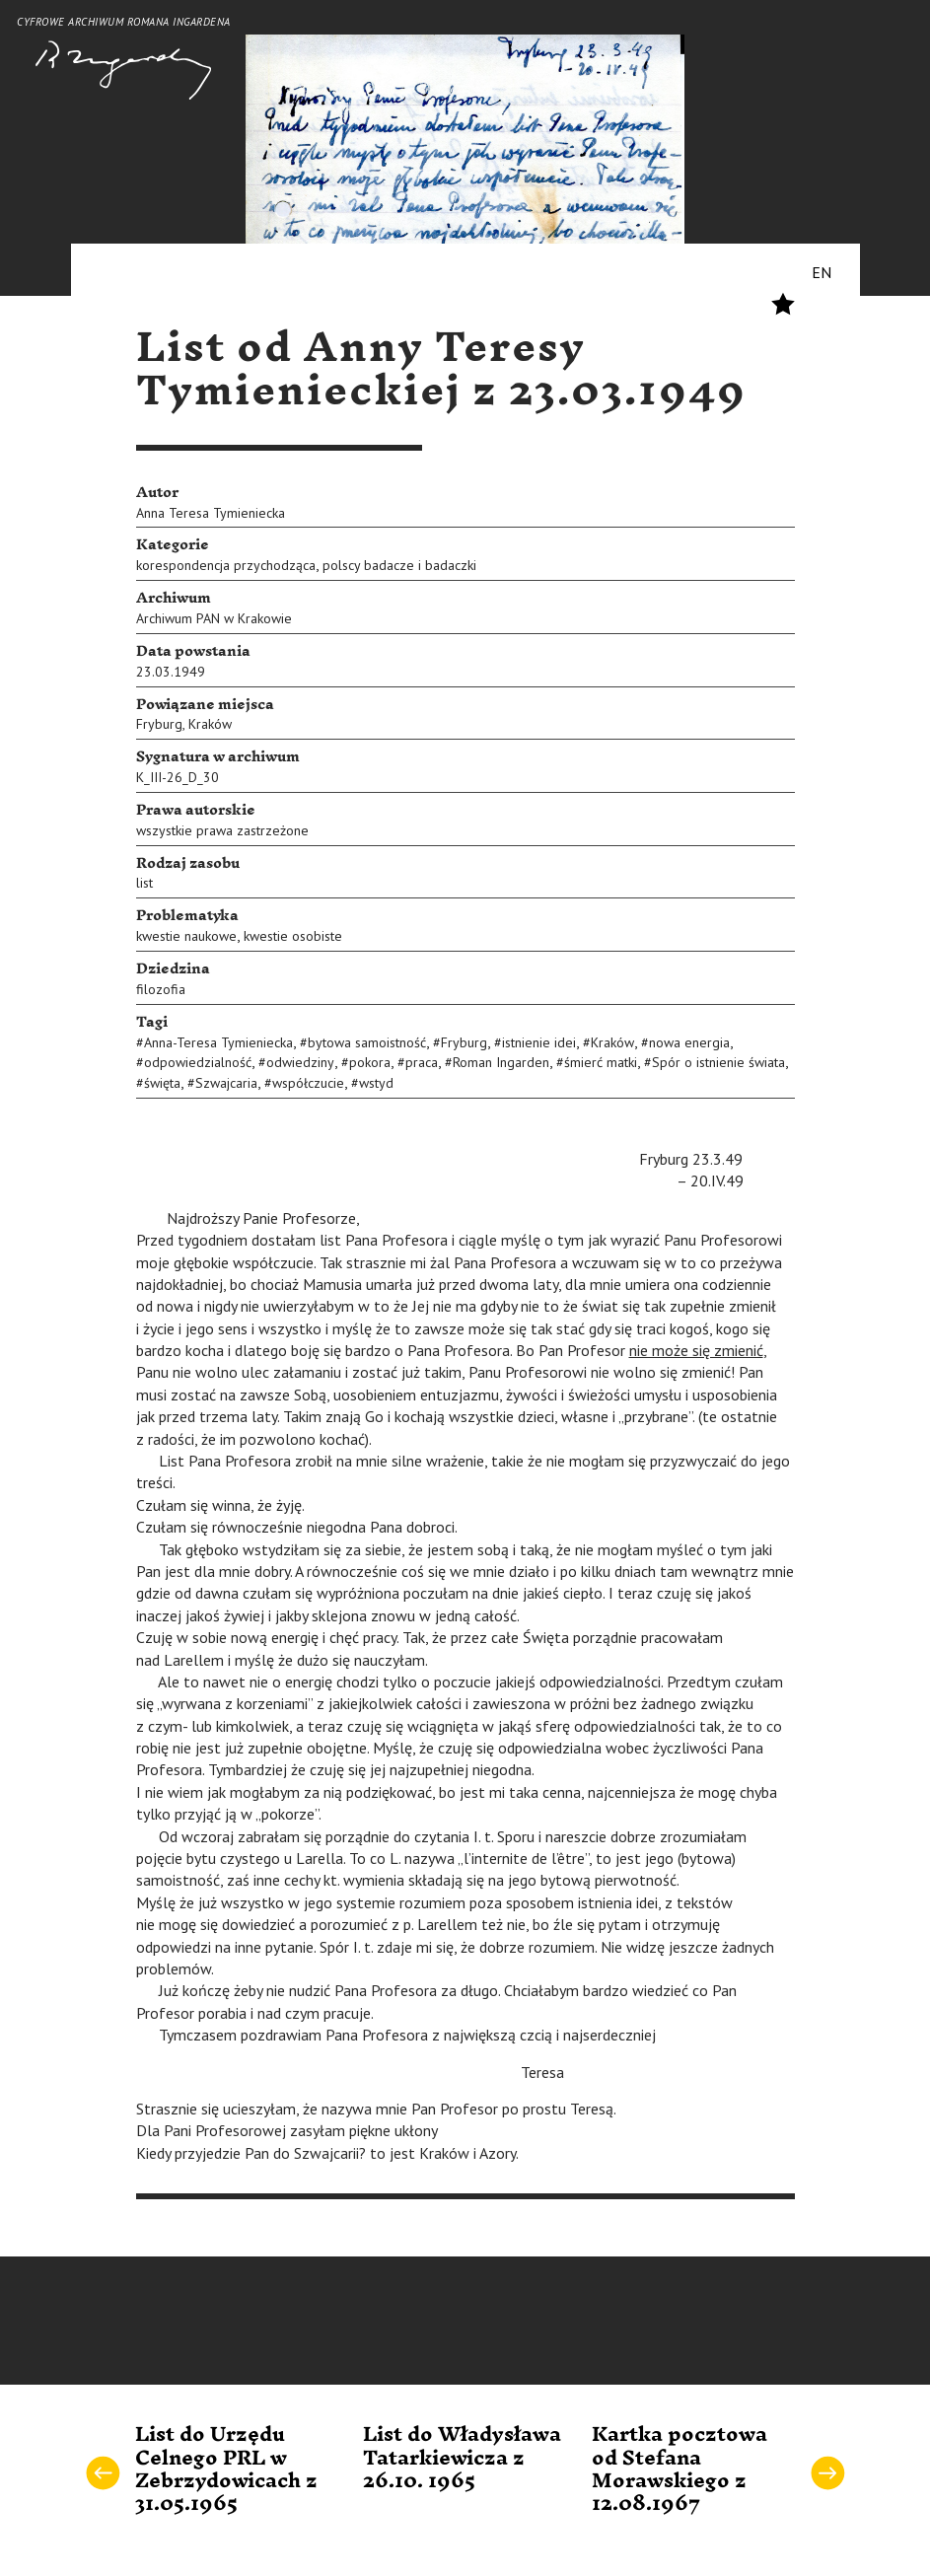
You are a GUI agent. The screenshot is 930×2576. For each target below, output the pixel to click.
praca (421, 1062)
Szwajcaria (226, 1083)
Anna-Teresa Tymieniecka (218, 1042)
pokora (370, 1062)
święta (162, 1083)
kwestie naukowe (186, 936)
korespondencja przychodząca (226, 565)
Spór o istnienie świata (718, 1062)
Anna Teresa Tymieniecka (210, 513)
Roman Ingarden (501, 1062)
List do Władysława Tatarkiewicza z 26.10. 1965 (462, 2458)
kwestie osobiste (293, 936)
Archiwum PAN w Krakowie (214, 618)
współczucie (308, 1083)
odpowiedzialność (197, 1062)
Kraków (210, 724)
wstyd (376, 1083)
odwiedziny (300, 1062)
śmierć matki (600, 1062)
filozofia (160, 989)
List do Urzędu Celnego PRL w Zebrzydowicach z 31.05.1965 (226, 2469)
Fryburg (159, 724)
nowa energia (689, 1042)
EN (821, 272)
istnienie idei (539, 1042)
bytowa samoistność (367, 1042)
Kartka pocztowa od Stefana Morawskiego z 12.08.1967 (679, 2469)
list (144, 883)
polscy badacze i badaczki (399, 565)
